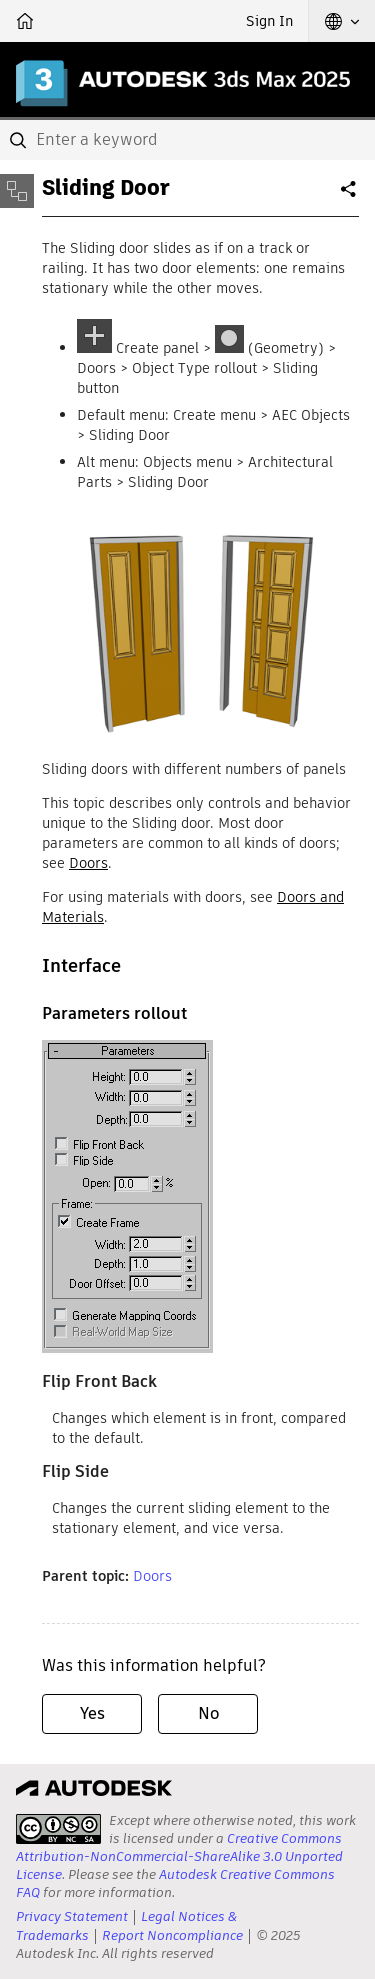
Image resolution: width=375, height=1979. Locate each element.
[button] (342, 21)
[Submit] (20, 140)
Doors (88, 863)
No (208, 1713)
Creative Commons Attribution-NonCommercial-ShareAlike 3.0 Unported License (179, 1856)
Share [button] (350, 197)
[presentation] (58, 1829)
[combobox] (187, 140)
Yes (92, 1713)
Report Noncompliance (172, 1935)
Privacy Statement (72, 1916)
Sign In (269, 21)
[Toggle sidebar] (17, 191)
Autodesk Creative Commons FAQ (175, 1883)
